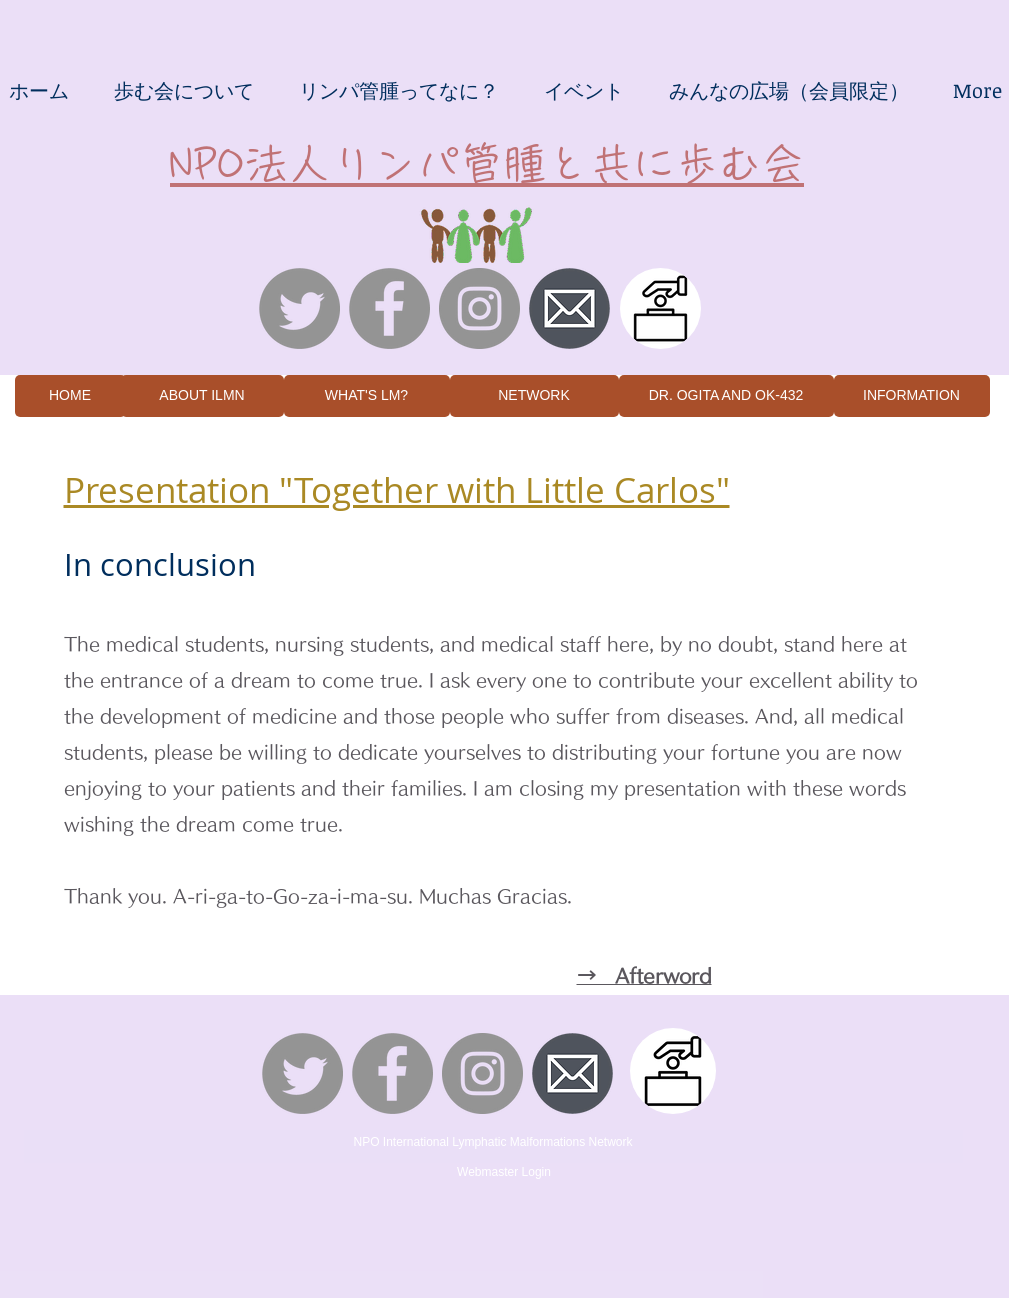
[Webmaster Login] (504, 1172)
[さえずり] (299, 308)
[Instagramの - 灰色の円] (479, 308)
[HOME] (70, 396)
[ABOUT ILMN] (202, 396)
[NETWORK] (534, 396)
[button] (184, 90)
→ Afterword (644, 975)
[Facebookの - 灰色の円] (389, 308)
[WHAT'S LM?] (367, 396)
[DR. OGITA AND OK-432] (726, 396)
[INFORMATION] (912, 396)
